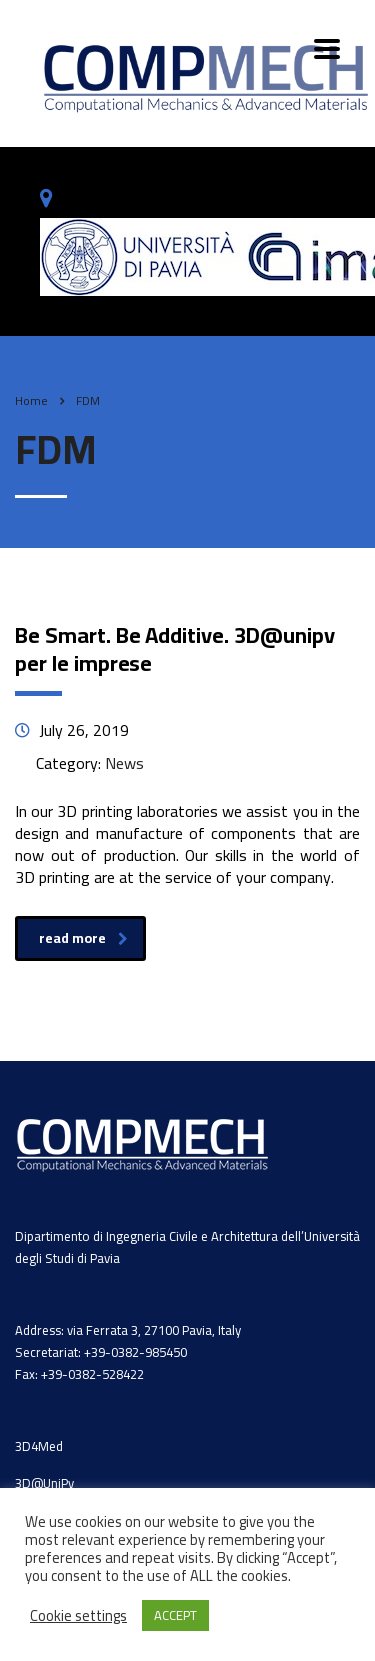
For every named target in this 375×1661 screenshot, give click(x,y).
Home (31, 400)
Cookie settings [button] (78, 1616)
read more (83, 938)
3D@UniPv (44, 1483)
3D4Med (39, 1446)
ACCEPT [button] (175, 1615)
